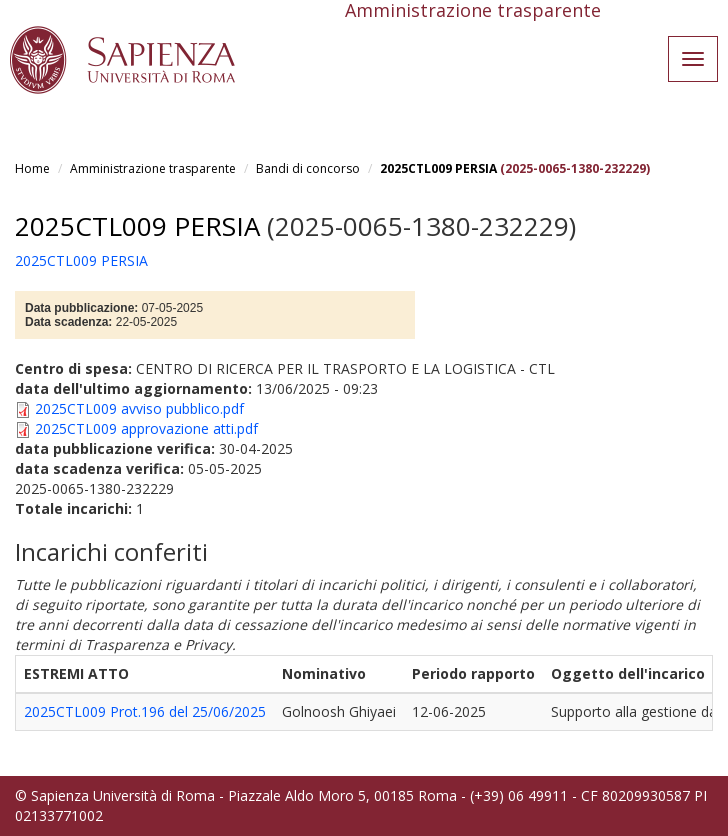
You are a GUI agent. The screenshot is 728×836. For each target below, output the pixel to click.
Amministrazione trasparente (153, 168)
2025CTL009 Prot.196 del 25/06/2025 (145, 711)
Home (32, 168)
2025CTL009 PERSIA (438, 168)
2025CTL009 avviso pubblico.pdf (139, 408)
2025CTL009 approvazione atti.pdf (146, 428)
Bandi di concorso (308, 168)
